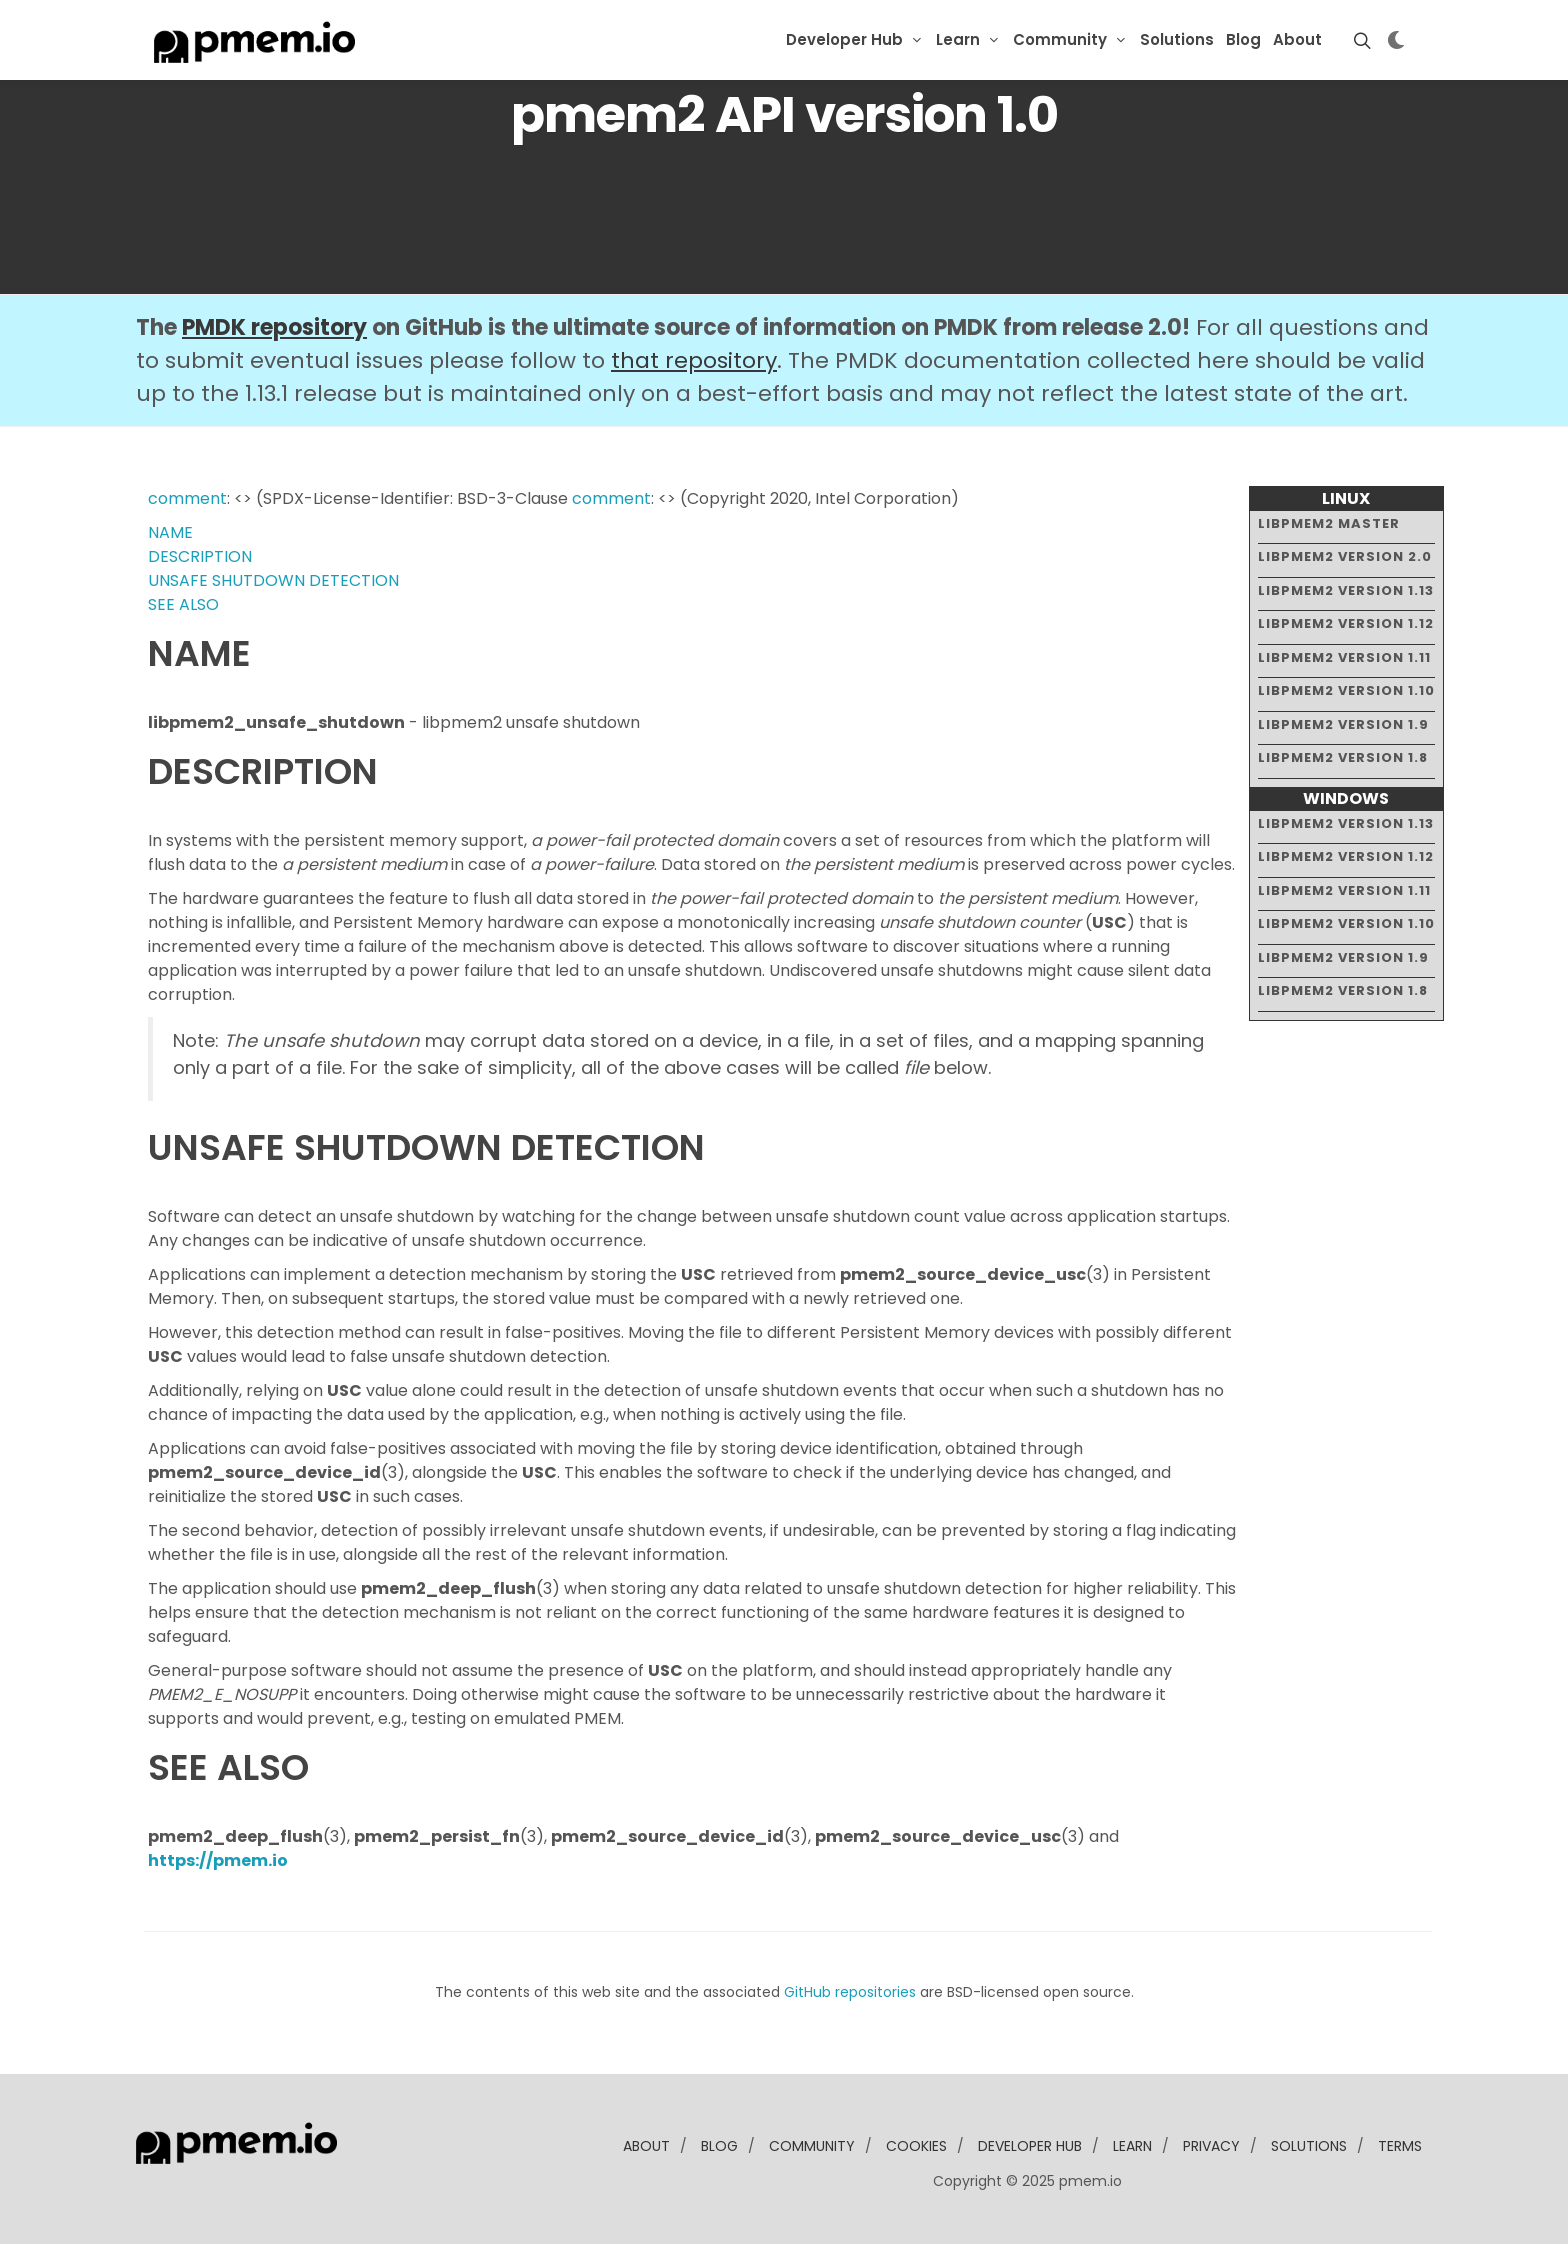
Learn (958, 39)
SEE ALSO (183, 604)
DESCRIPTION (200, 556)
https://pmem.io (218, 1860)
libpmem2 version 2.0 (1345, 556)
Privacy (1211, 2146)
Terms (1400, 2146)
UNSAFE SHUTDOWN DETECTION (273, 580)
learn (1132, 2146)
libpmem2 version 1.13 (1346, 590)
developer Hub (1030, 2146)
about (646, 2146)
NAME (170, 532)
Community (1060, 39)
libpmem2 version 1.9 (1343, 724)
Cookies (916, 2146)
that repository (694, 360)
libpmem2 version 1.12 (1346, 623)
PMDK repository (274, 327)
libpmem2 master (1329, 523)
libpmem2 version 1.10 (1346, 690)
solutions (1309, 2146)
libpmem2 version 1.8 (1343, 757)
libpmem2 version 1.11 (1344, 657)
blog (719, 2146)
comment (187, 498)
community (812, 2146)
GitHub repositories (850, 1992)
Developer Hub (844, 39)
